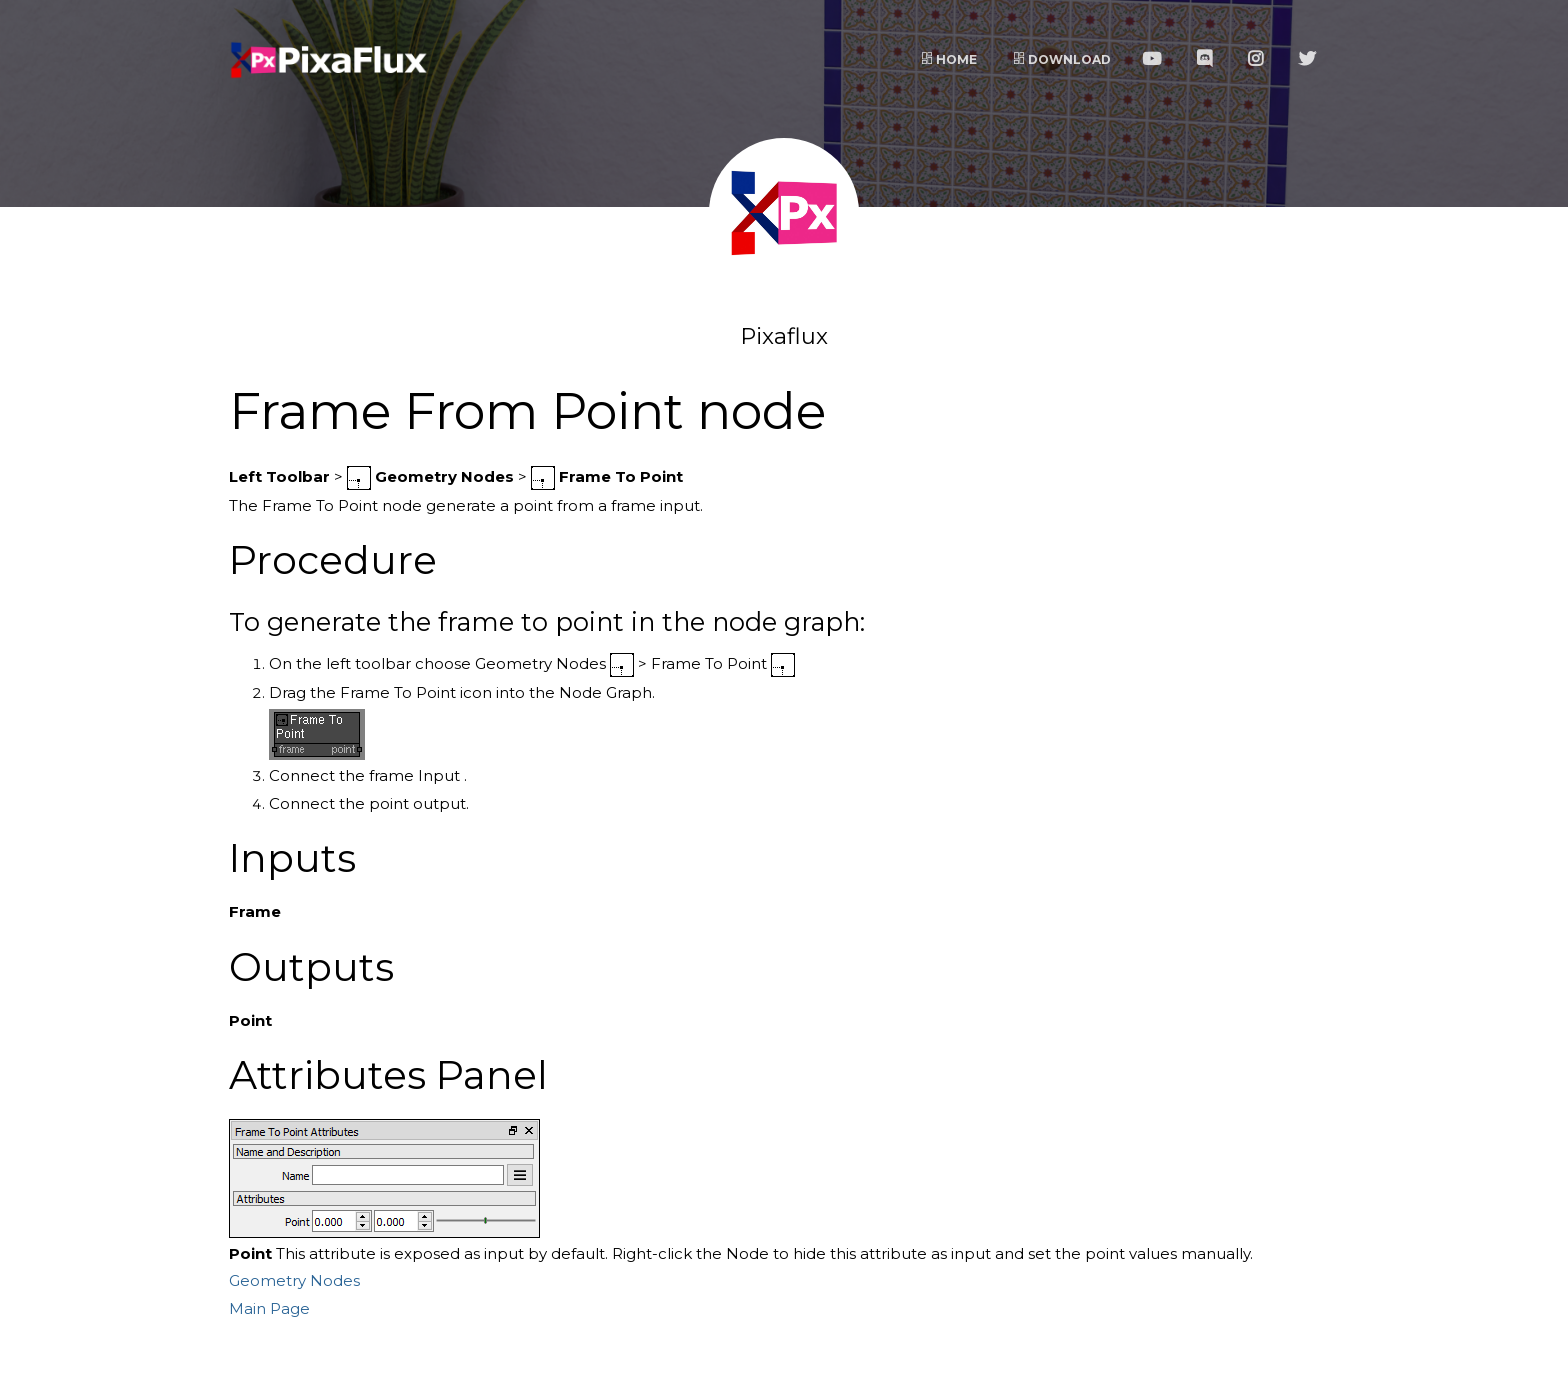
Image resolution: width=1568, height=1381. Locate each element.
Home (949, 59)
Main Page (269, 1308)
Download (1062, 59)
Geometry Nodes (294, 1280)
